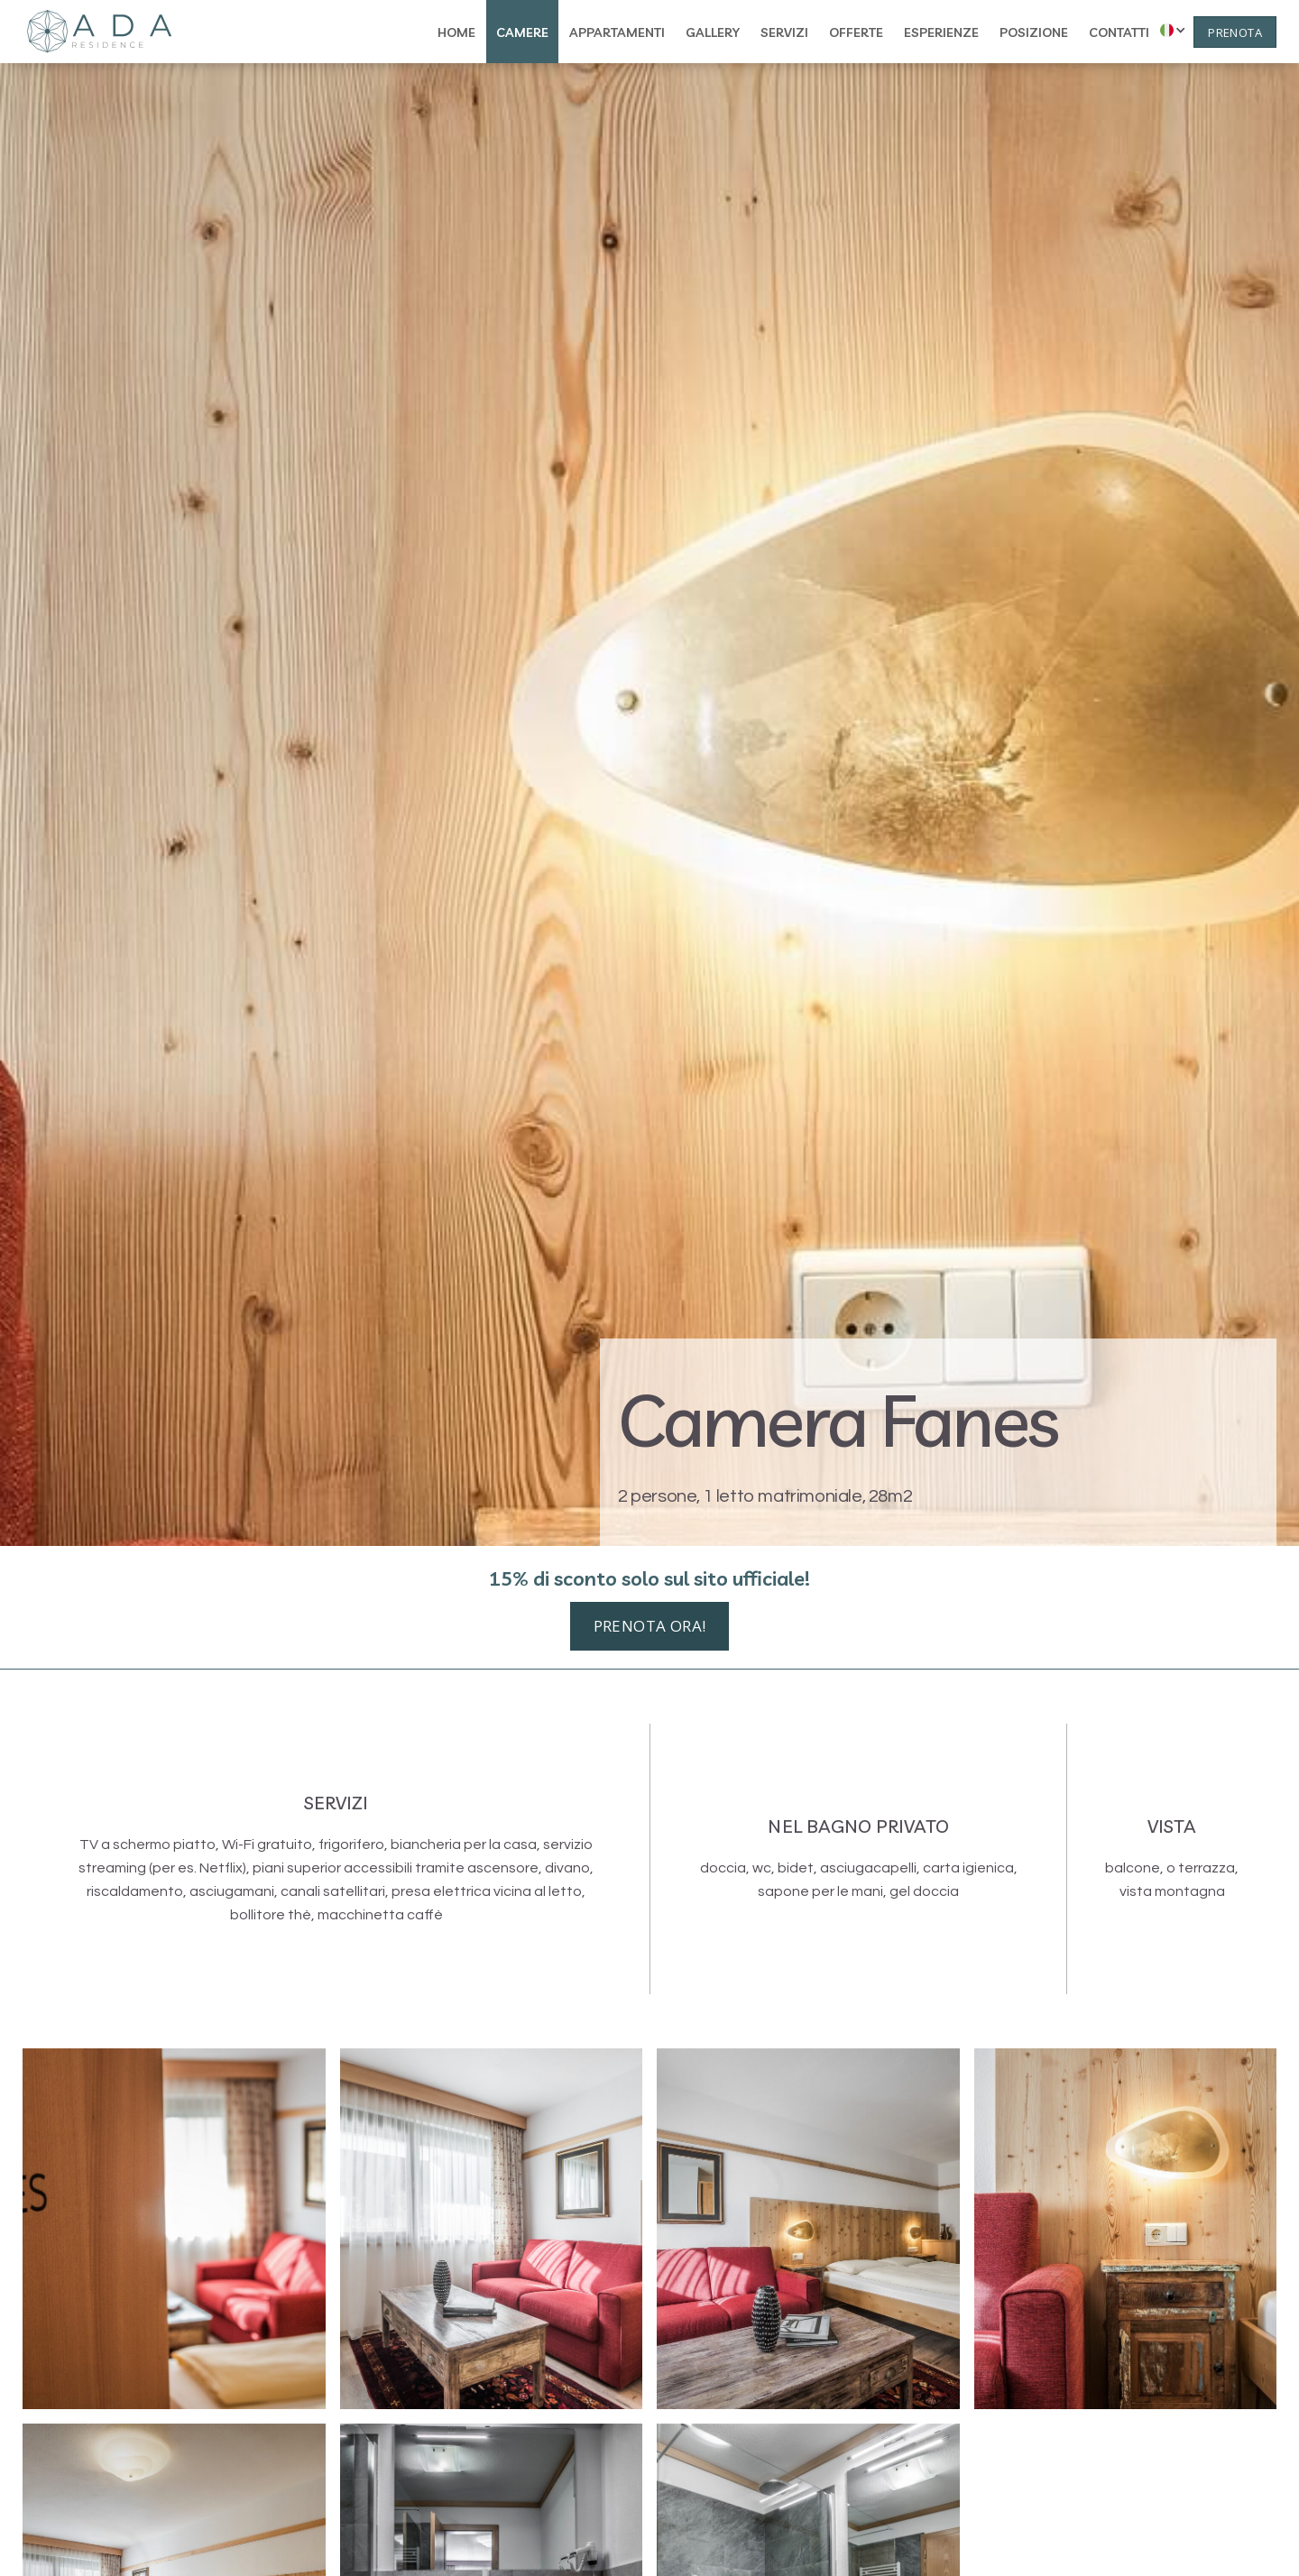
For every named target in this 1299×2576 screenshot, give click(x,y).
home (456, 32)
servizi (784, 32)
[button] (1168, 30)
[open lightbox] (174, 2228)
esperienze (941, 32)
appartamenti (617, 32)
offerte (856, 32)
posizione (1034, 32)
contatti (1119, 32)
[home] (99, 31)
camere (522, 32)
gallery (713, 32)
